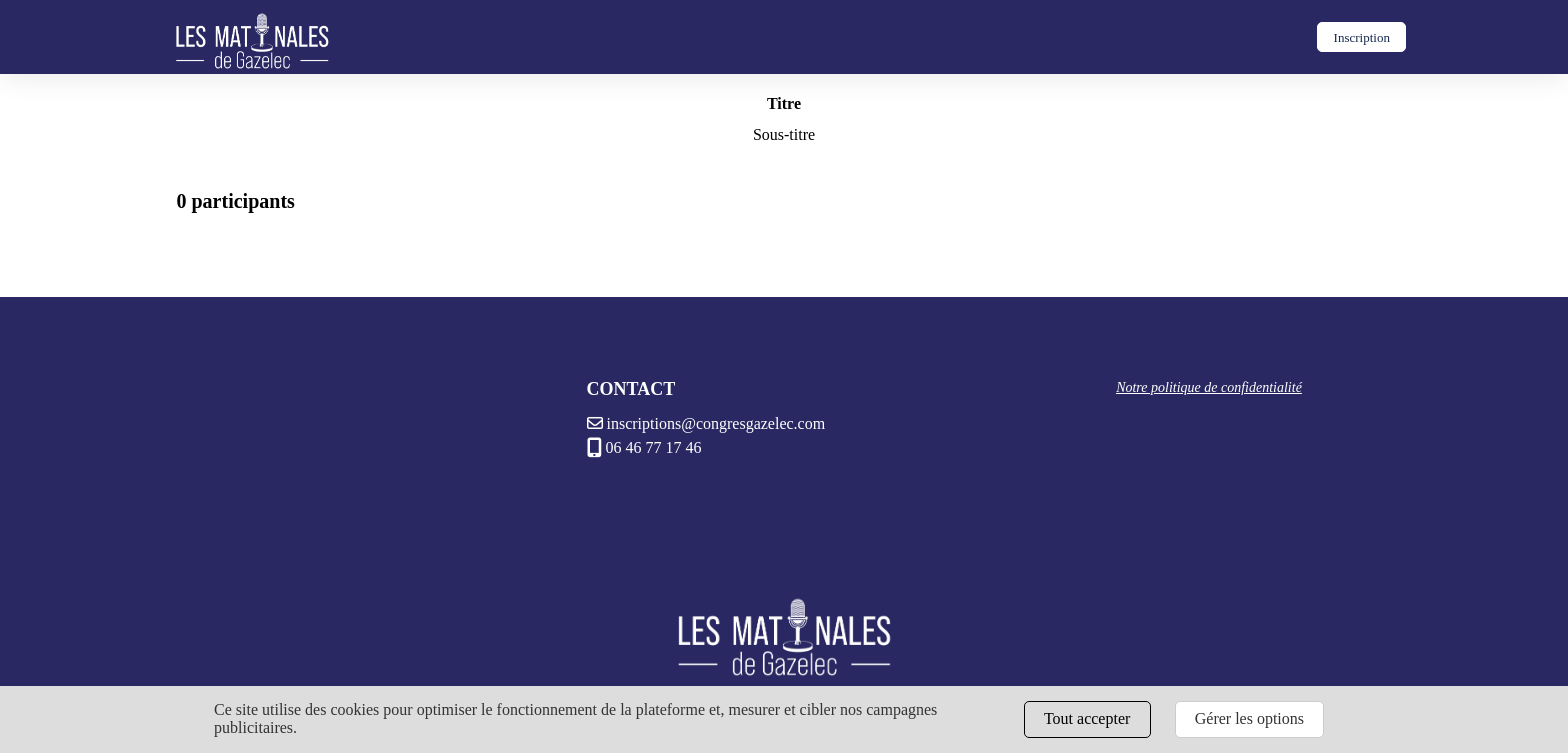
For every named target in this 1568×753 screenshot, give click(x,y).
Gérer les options (1249, 718)
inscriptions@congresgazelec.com (706, 423)
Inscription (1362, 37)
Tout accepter (1087, 718)
